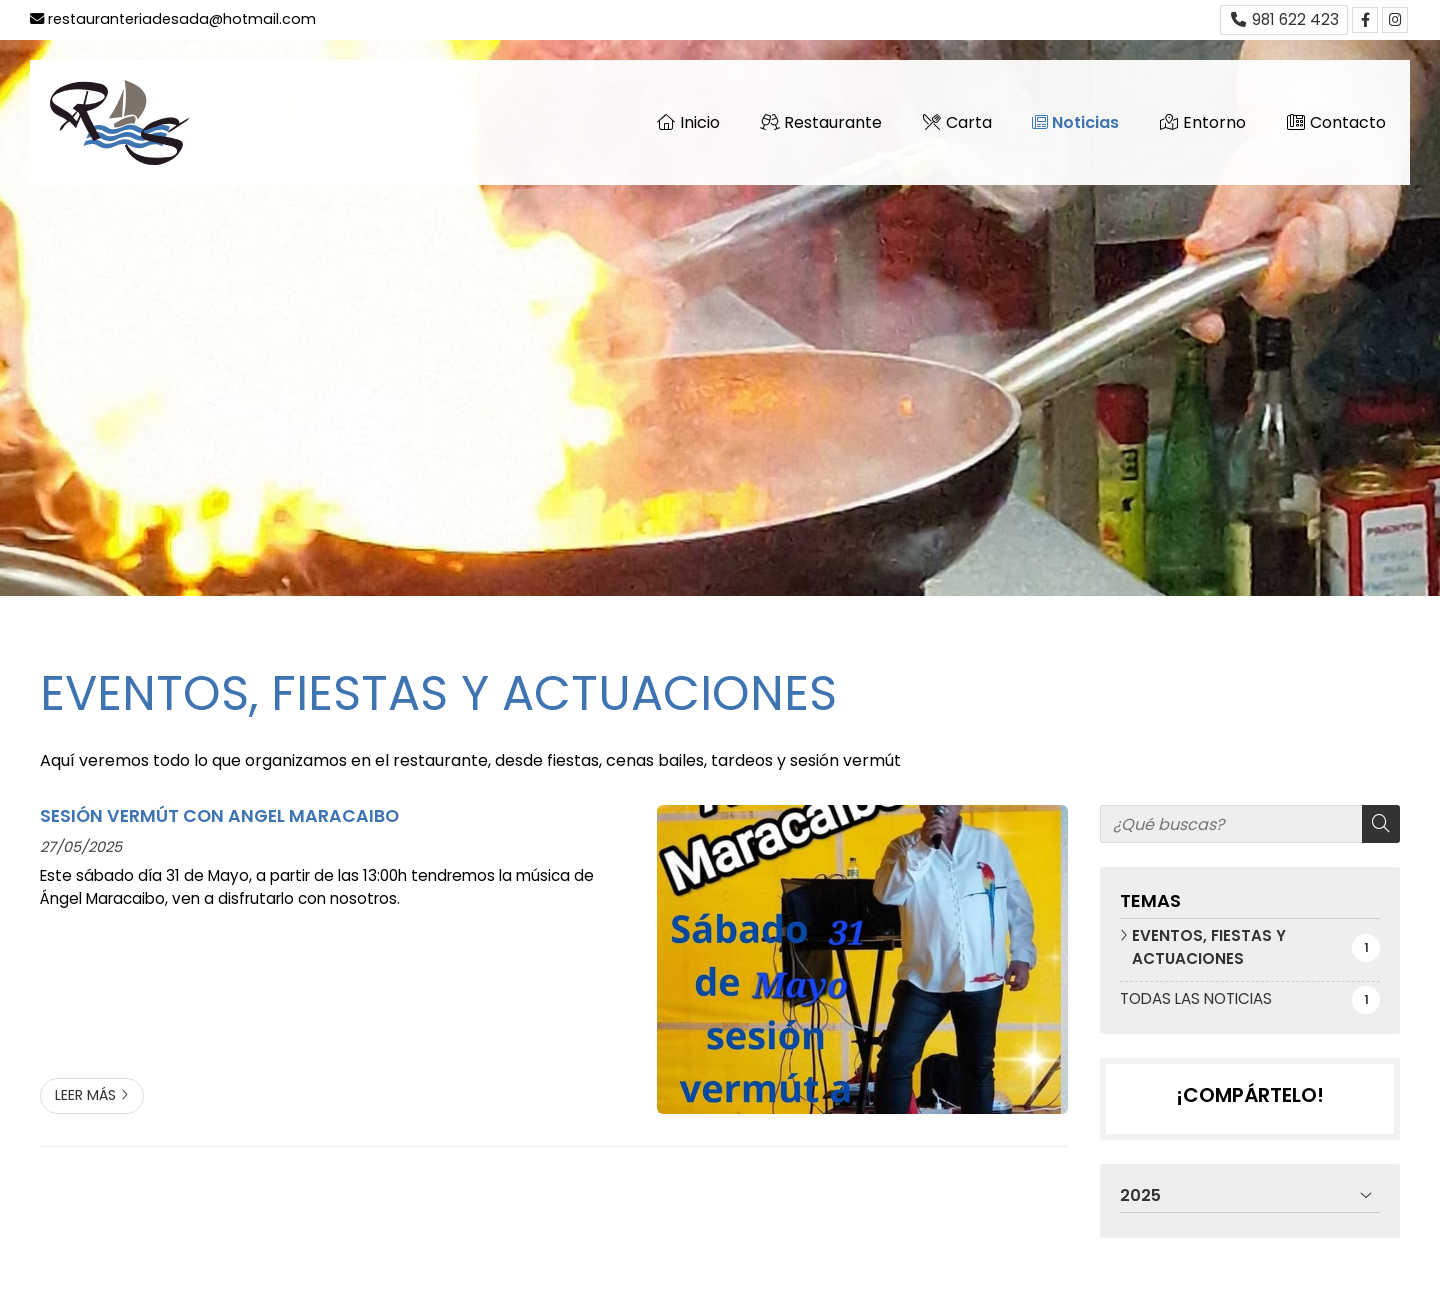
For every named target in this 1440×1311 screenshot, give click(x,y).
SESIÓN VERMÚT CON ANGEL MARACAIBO (219, 816)
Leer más (85, 1095)
